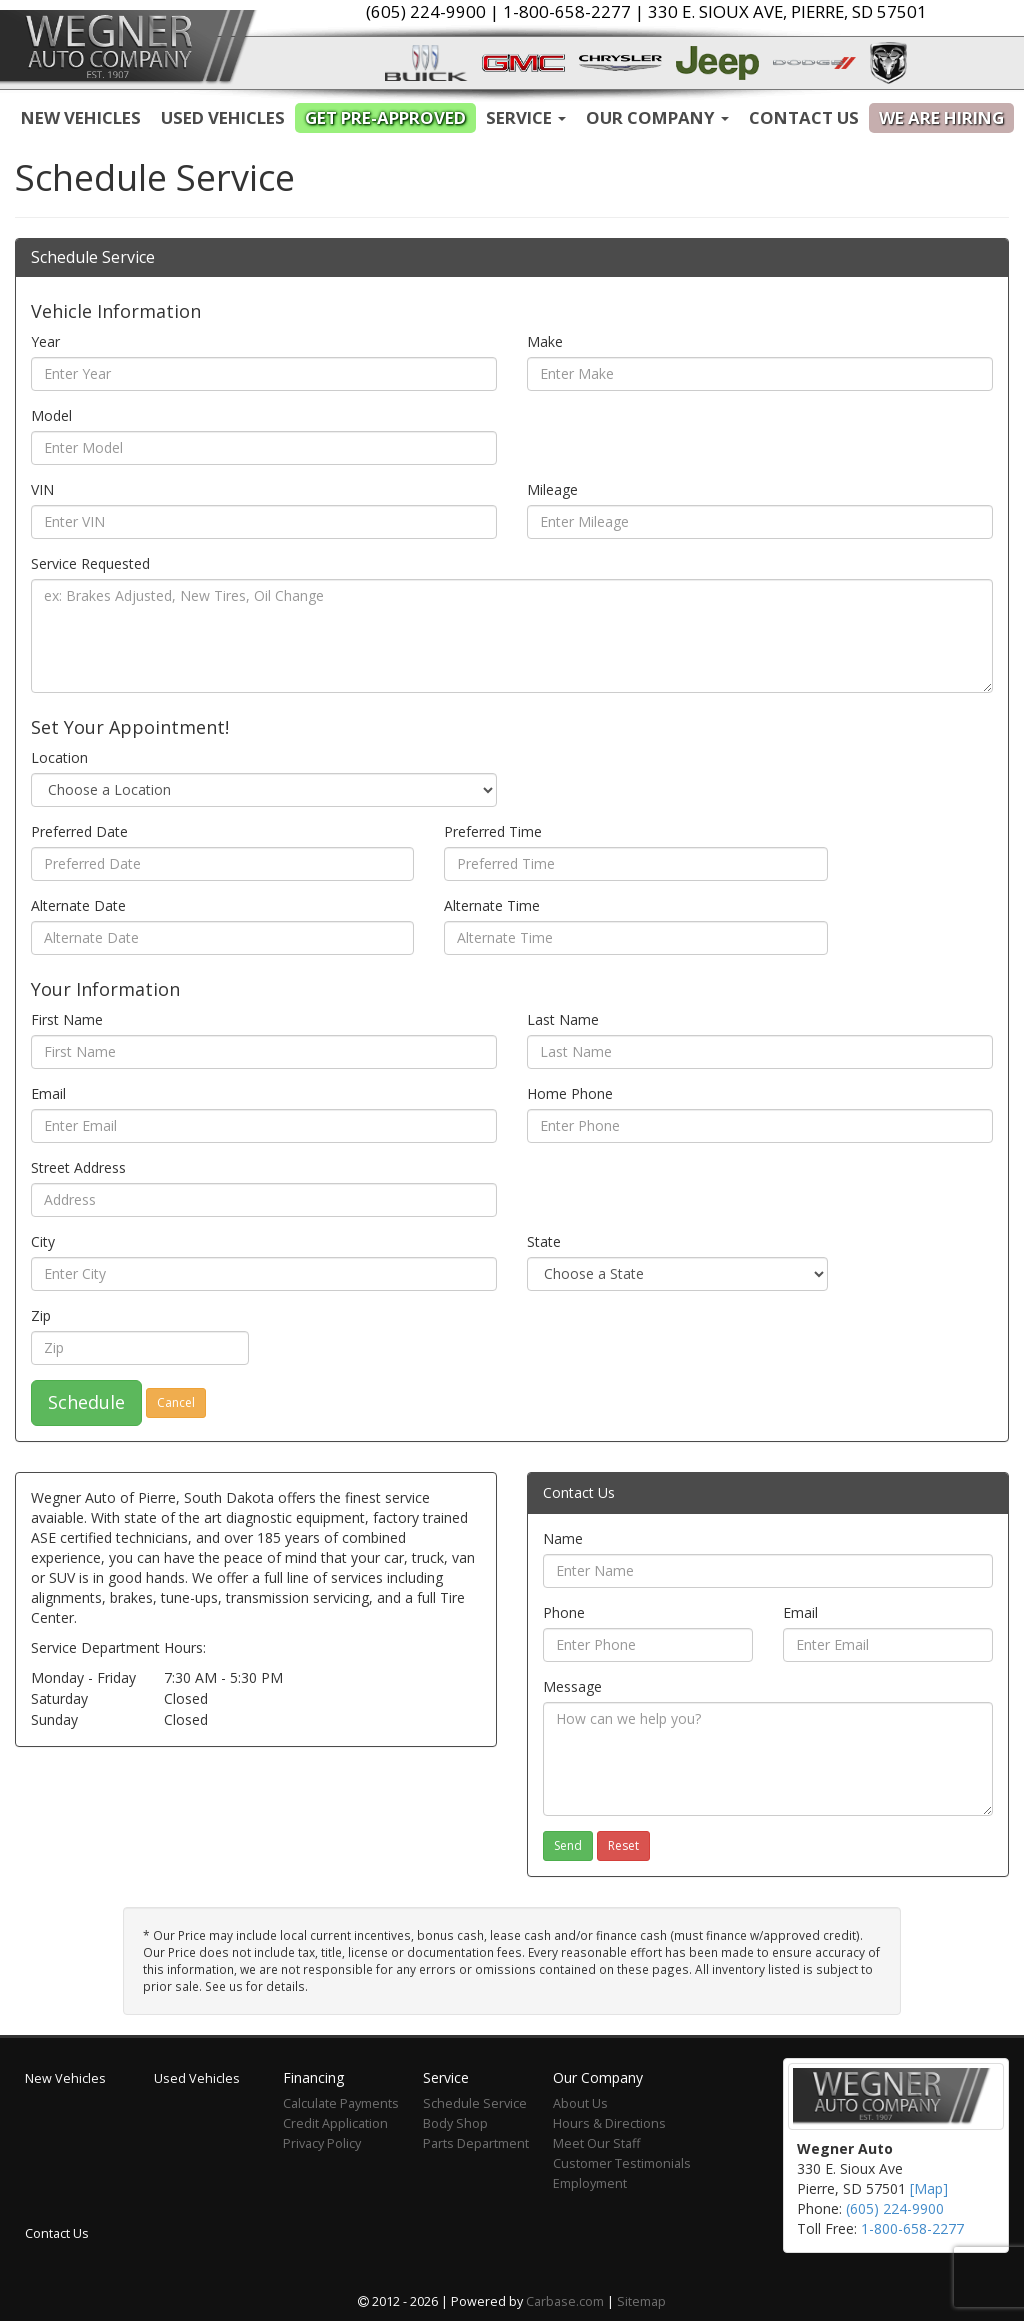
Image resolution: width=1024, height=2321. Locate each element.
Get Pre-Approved (385, 117)
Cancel (176, 1402)
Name (563, 1538)
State (544, 1241)
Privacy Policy (322, 2143)
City (43, 1241)
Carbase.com (565, 2301)
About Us (580, 2103)
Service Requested (90, 563)
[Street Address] (264, 1200)
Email (48, 1093)
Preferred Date (79, 831)
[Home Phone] (760, 1126)
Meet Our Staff (596, 2143)
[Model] (264, 448)
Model (51, 415)
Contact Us (804, 117)
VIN (42, 489)
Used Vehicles (223, 117)
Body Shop (455, 2123)
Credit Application (335, 2123)
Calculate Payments (341, 2103)
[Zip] (140, 1348)
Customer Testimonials (622, 2163)
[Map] (929, 2188)
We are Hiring (941, 117)
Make (545, 341)
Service (526, 117)
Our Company (657, 117)
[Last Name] (760, 1052)
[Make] (760, 374)
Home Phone (570, 1093)
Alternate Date (78, 905)
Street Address (78, 1167)
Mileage (552, 489)
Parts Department (476, 2143)
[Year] (264, 374)
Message (572, 1686)
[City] (264, 1274)
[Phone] (648, 1645)
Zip (41, 1315)
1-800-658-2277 (912, 2228)
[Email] (264, 1126)
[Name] (768, 1571)
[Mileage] (760, 522)
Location (59, 757)
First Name (67, 1019)
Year (45, 341)
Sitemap (641, 2301)
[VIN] (264, 522)
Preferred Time (493, 831)
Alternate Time (492, 905)
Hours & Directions (609, 2123)
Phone (564, 1612)
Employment (590, 2183)
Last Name (563, 1019)
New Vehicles (81, 117)
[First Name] (264, 1052)
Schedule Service (475, 2103)
